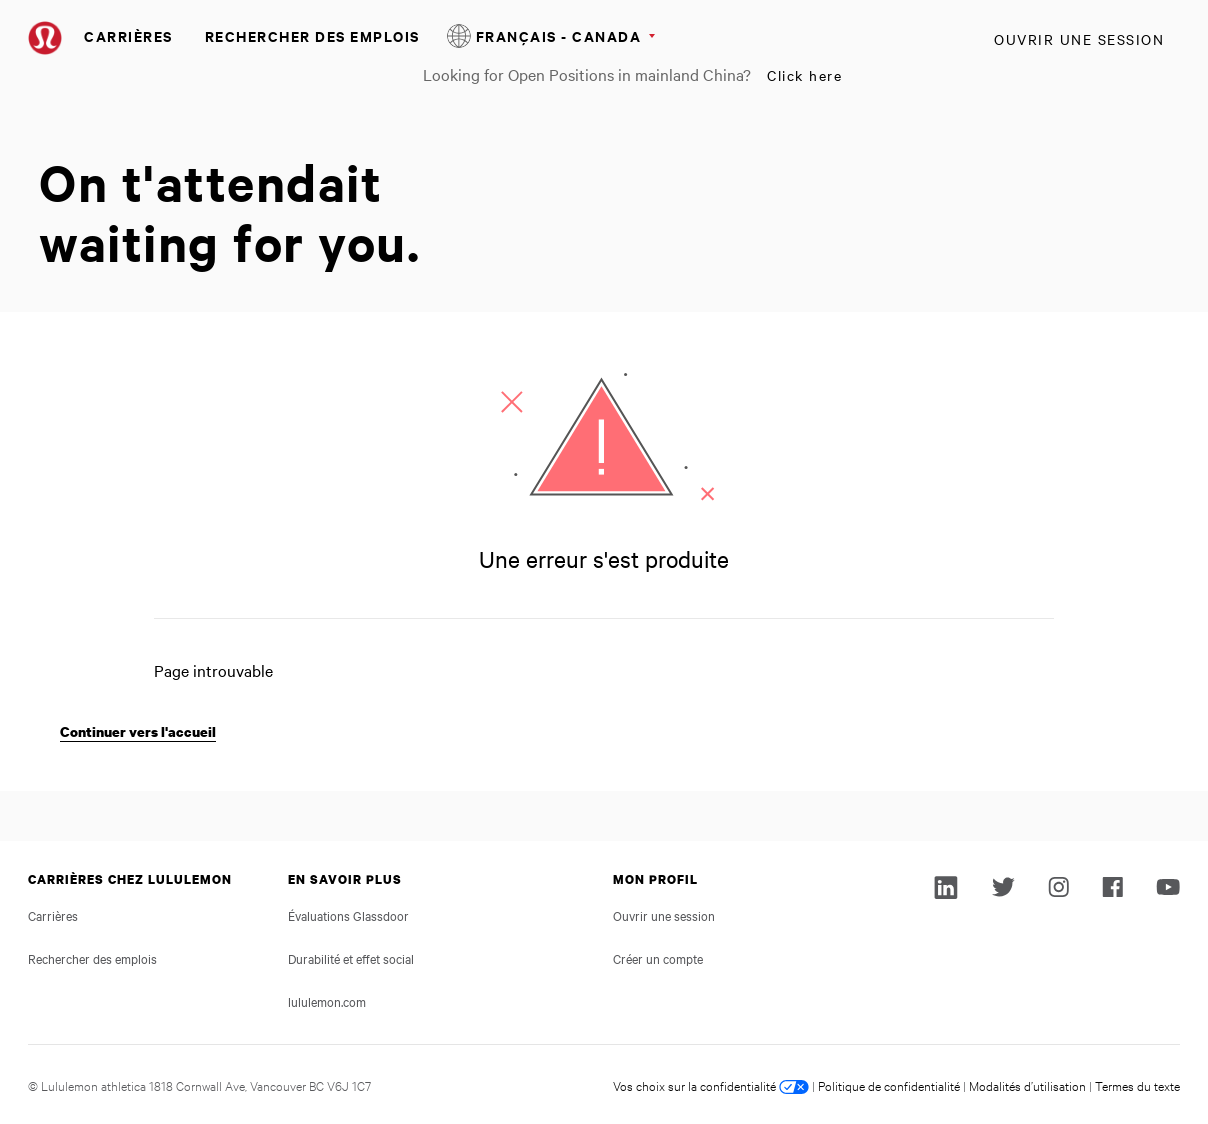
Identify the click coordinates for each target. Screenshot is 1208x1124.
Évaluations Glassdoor (348, 915)
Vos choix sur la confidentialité (711, 1085)
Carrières (128, 35)
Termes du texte (1137, 1085)
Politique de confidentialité (889, 1085)
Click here (804, 75)
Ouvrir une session (1079, 39)
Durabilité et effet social (351, 958)
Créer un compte (658, 958)
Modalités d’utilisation (1027, 1085)
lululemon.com (327, 1001)
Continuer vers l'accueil (138, 731)
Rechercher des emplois (312, 35)
